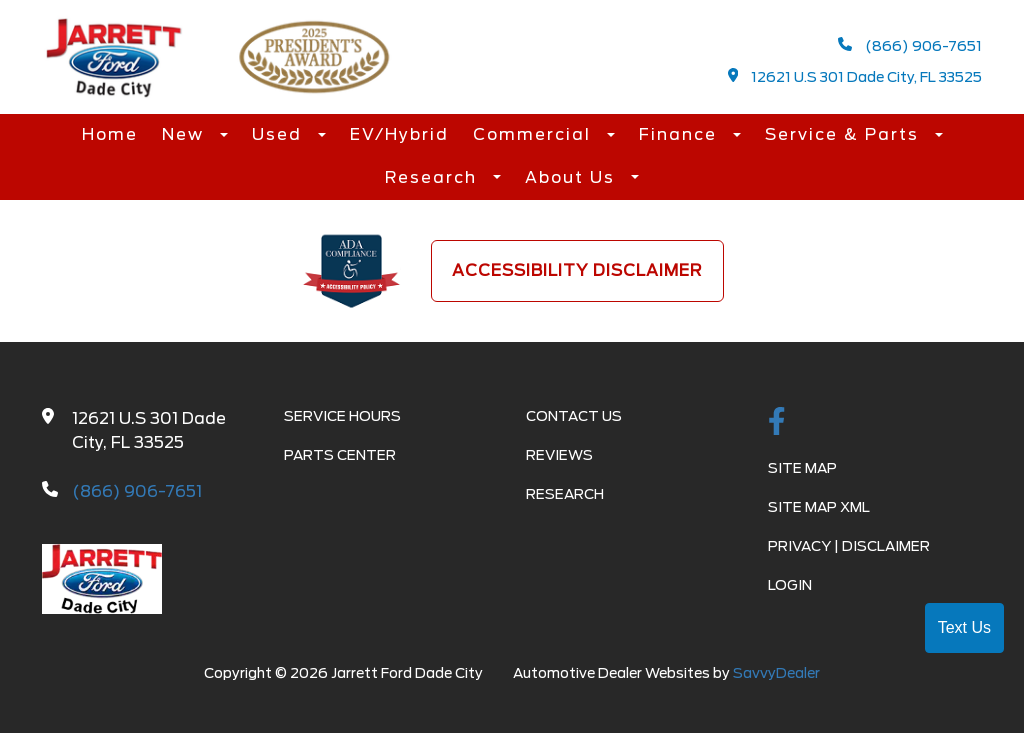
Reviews (559, 455)
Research (434, 177)
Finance (681, 134)
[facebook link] (777, 423)
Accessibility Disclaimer (577, 270)
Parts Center (340, 455)
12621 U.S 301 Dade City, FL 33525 (855, 76)
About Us (573, 177)
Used (280, 134)
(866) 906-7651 (910, 45)
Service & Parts (845, 134)
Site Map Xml (819, 507)
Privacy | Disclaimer (849, 546)
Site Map (802, 468)
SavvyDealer (776, 673)
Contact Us (574, 416)
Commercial (535, 134)
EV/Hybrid (399, 134)
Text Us (964, 627)
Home (110, 134)
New (186, 134)
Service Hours (342, 416)
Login (790, 585)
